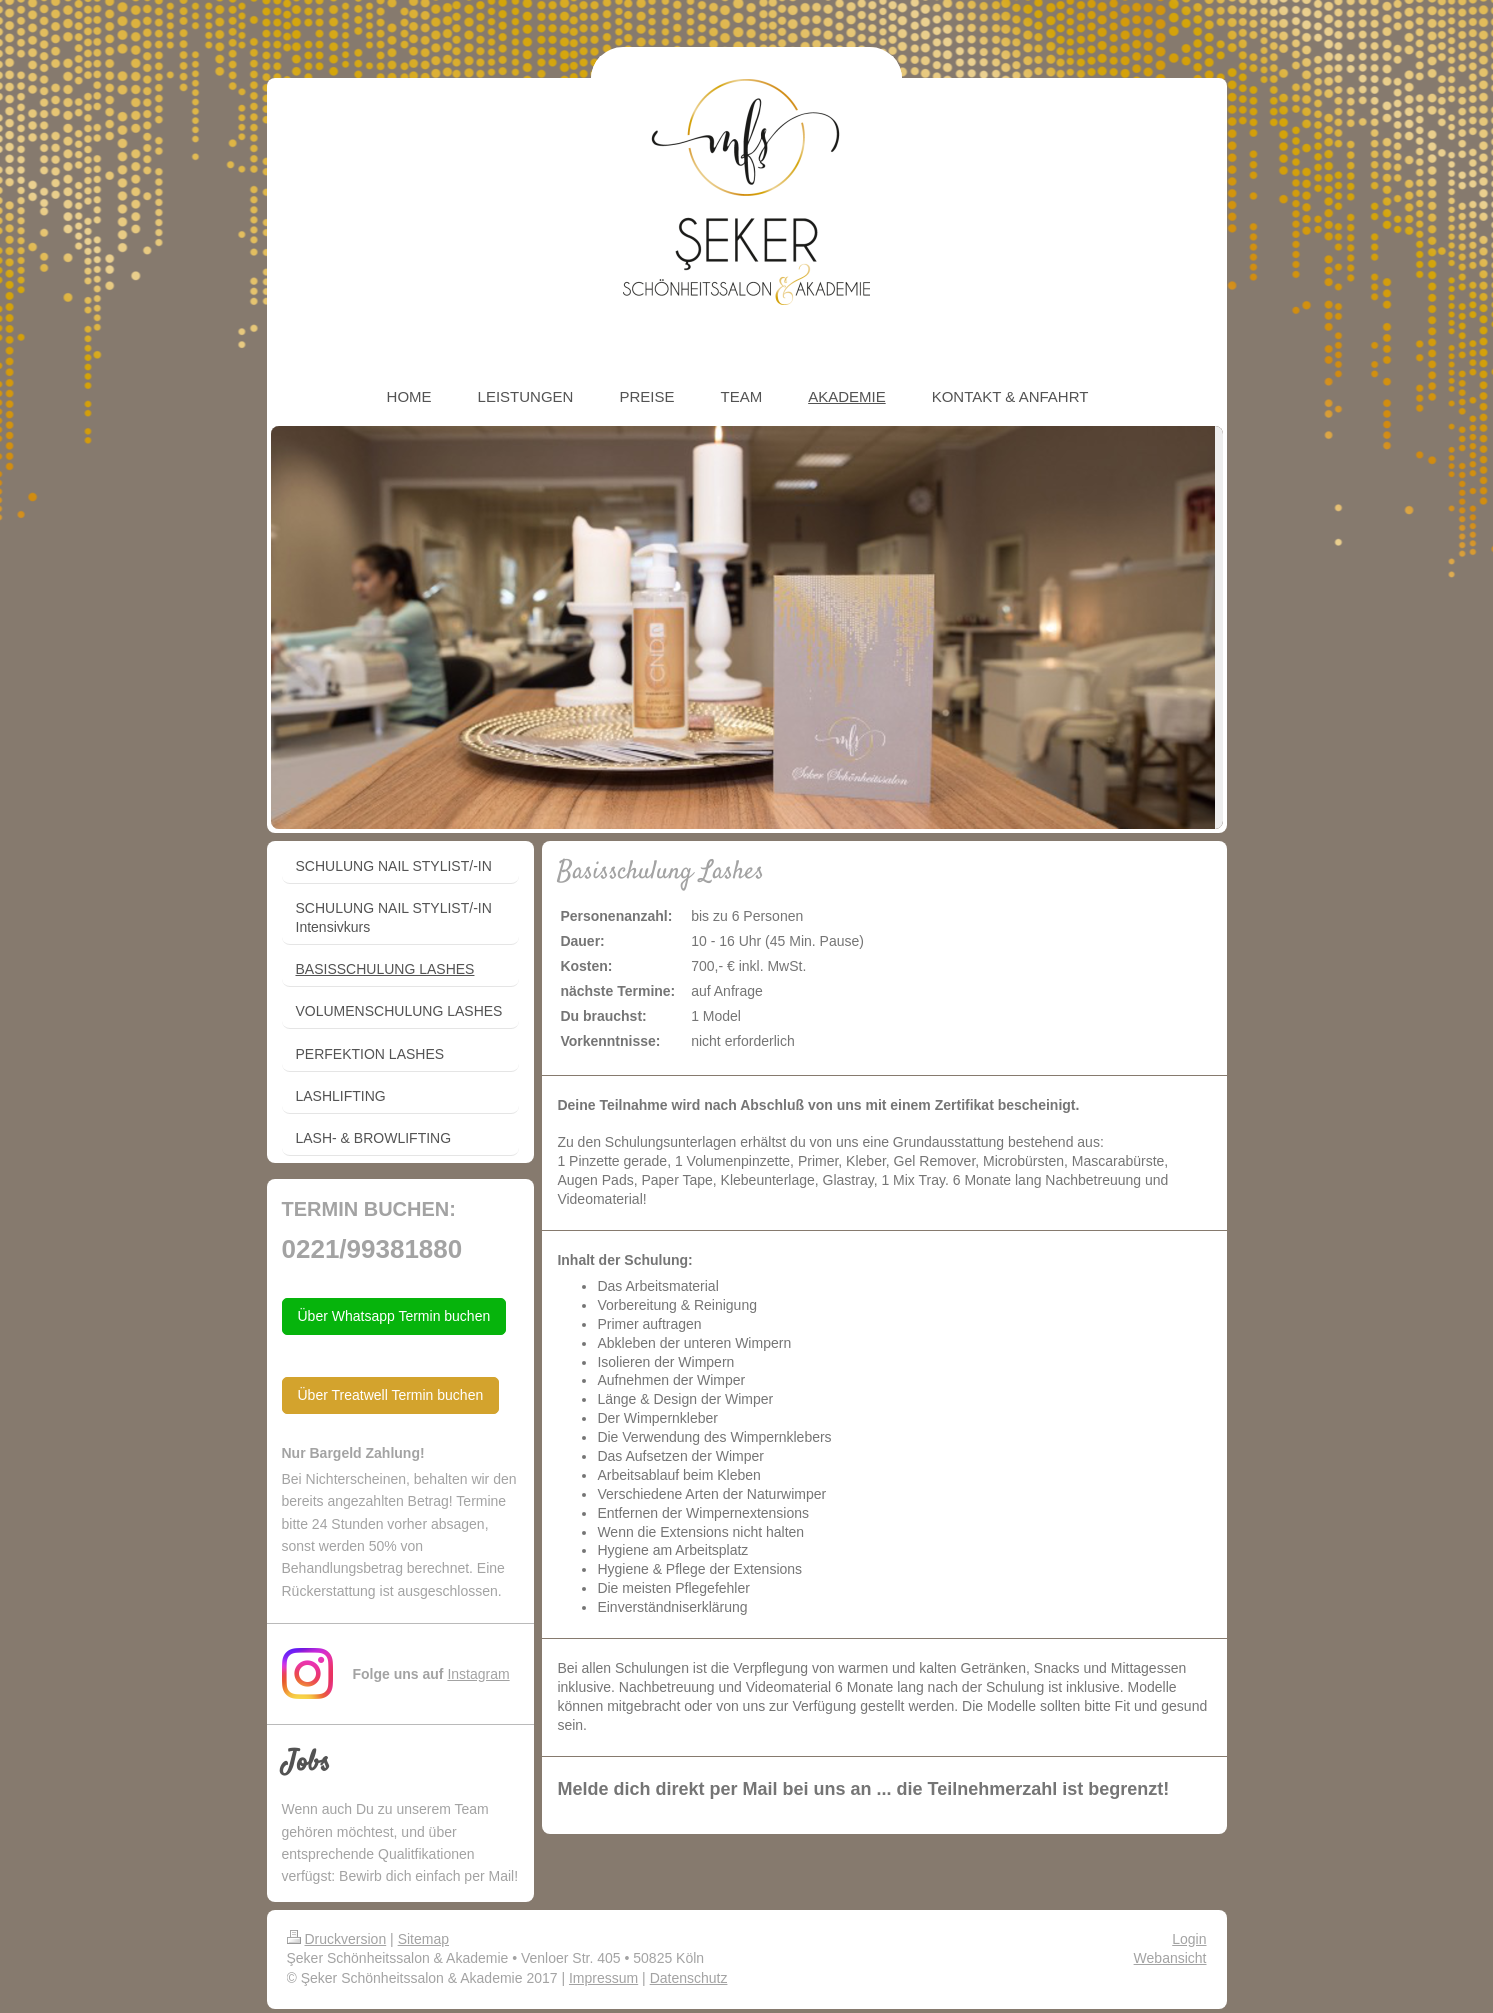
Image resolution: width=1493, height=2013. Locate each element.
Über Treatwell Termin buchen (391, 1395)
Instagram (478, 1674)
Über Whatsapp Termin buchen (394, 1316)
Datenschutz (689, 1978)
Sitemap (423, 1939)
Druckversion (337, 1939)
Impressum (603, 1978)
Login (1189, 1939)
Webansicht (1170, 1958)
